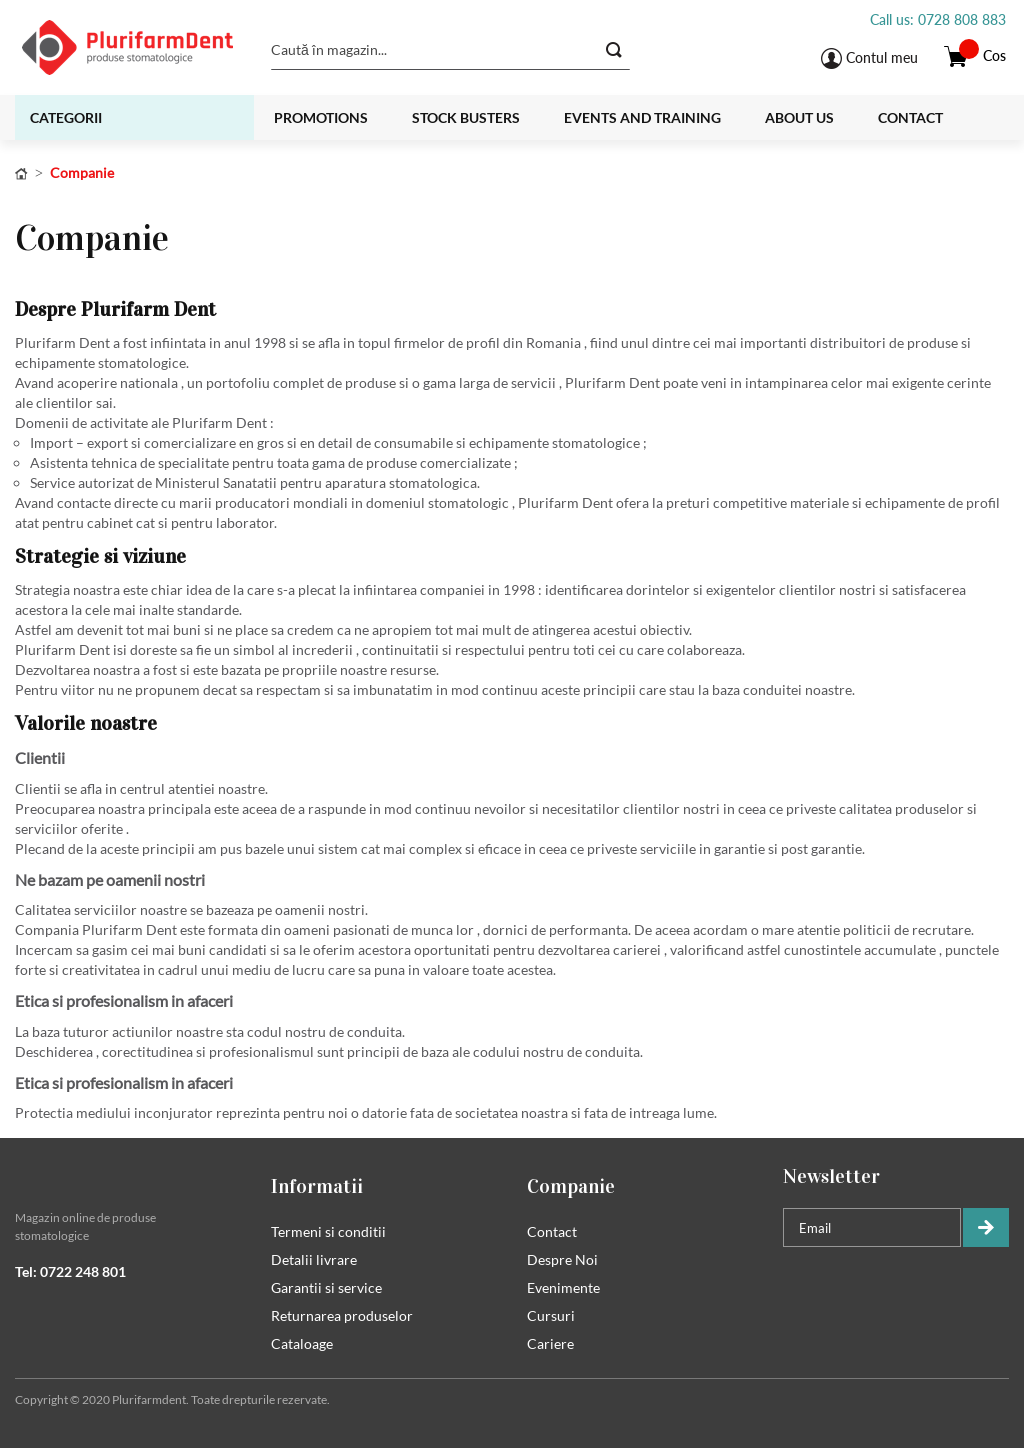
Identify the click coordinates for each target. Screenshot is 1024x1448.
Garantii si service (326, 1287)
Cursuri (551, 1315)
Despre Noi (562, 1259)
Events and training (642, 117)
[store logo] (131, 47)
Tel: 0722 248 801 (70, 1271)
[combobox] (450, 50)
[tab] (128, 1176)
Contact (910, 117)
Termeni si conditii (328, 1231)
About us (799, 117)
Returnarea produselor (342, 1315)
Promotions (321, 117)
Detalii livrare (314, 1259)
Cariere (550, 1343)
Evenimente (563, 1287)
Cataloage (302, 1343)
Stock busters (466, 117)
